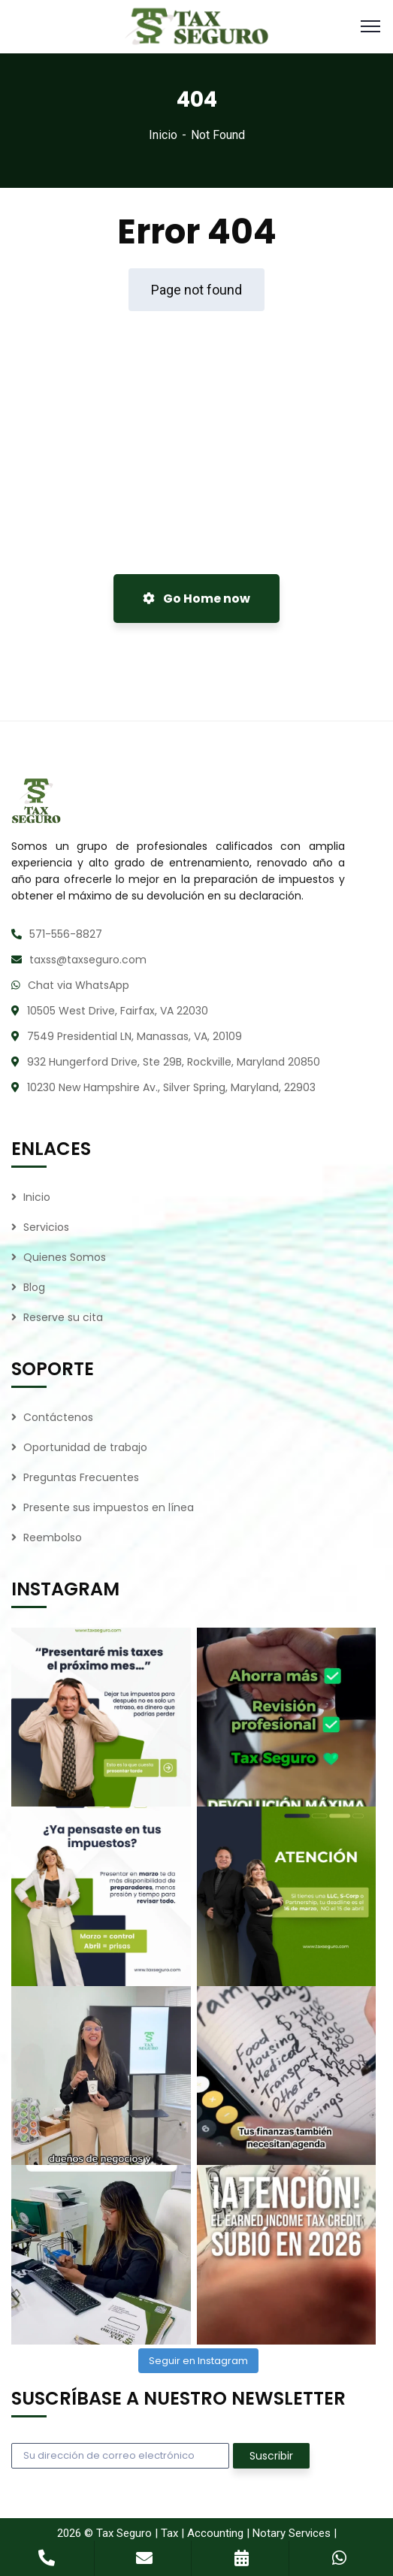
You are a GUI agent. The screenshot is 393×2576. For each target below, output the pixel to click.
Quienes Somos (64, 1257)
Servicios (46, 1227)
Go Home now (196, 598)
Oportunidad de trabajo (85, 1447)
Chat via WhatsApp (78, 985)
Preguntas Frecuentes (81, 1477)
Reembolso (52, 1537)
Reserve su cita (63, 1317)
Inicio (163, 135)
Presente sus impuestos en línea (108, 1507)
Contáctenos (58, 1417)
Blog (34, 1287)
